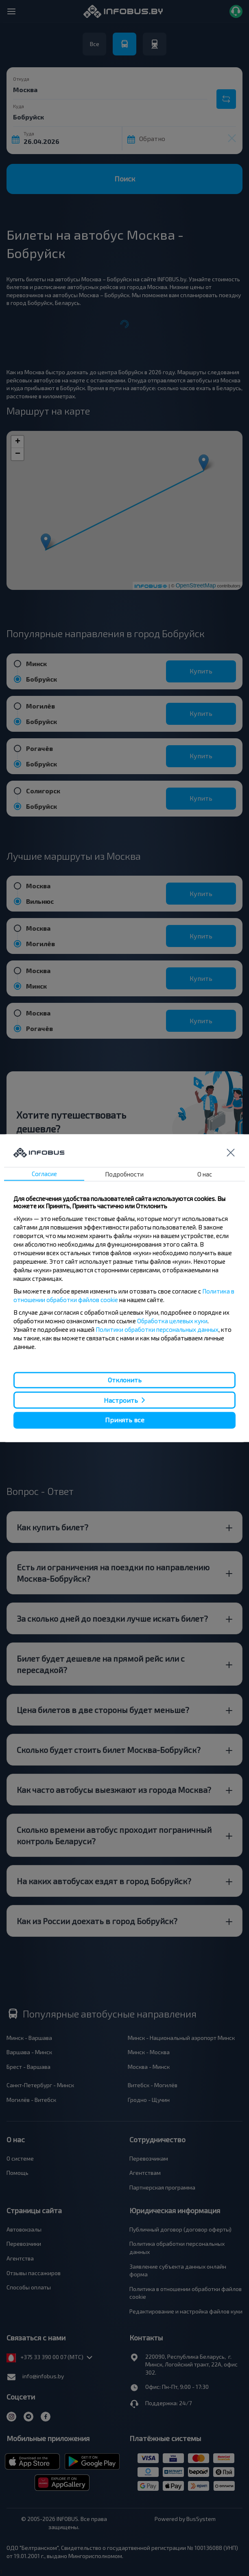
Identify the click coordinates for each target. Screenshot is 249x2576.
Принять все (124, 1420)
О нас (204, 1174)
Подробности (124, 1174)
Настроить (121, 1400)
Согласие (44, 1173)
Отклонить (125, 1380)
